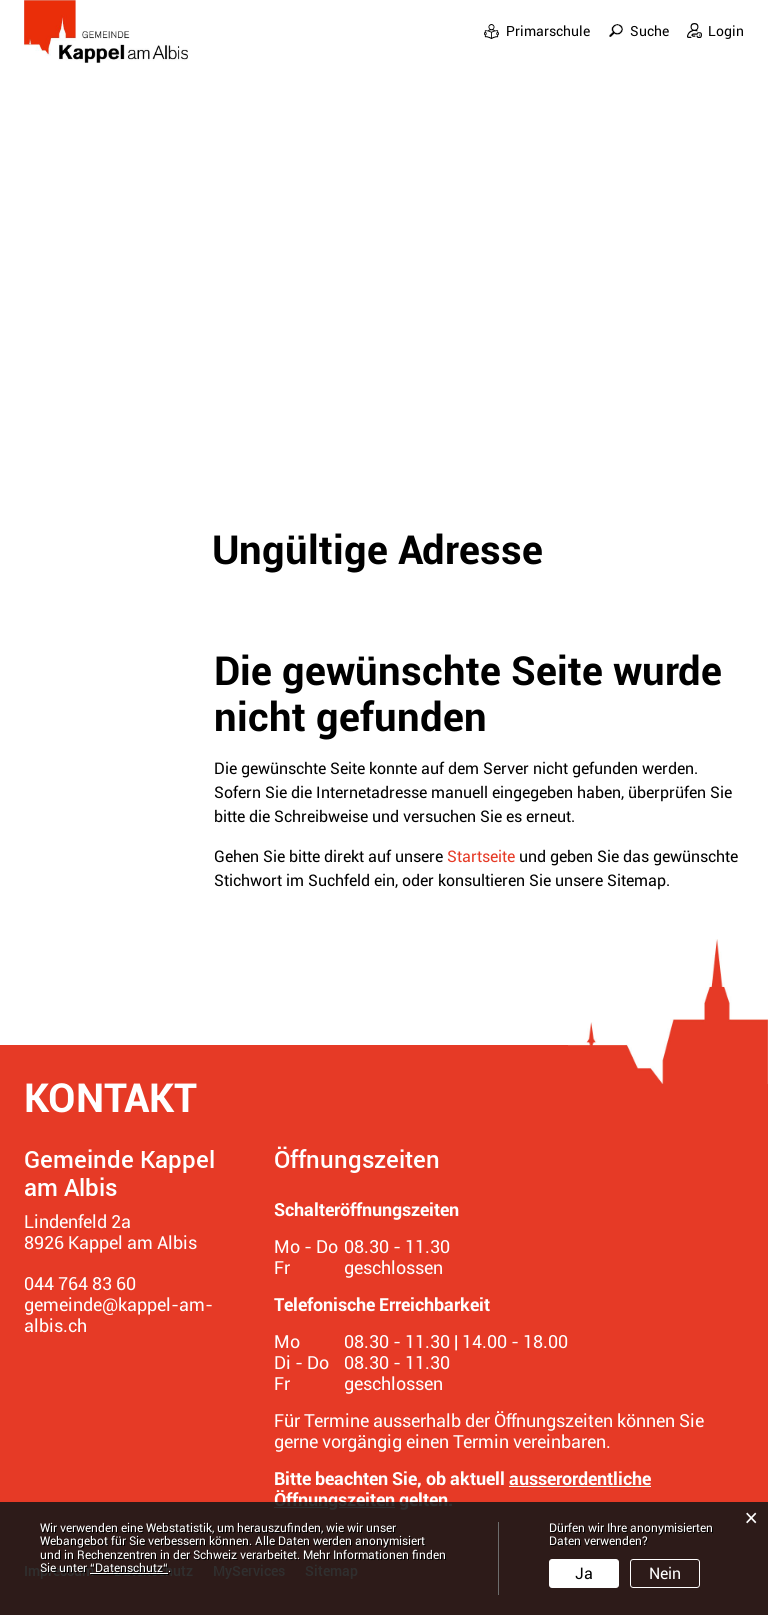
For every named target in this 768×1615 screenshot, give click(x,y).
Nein (665, 1573)
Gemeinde (440, 44)
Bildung (713, 44)
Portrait (350, 44)
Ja (584, 1573)
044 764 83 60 (80, 1283)
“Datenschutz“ (129, 1568)
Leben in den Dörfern (581, 44)
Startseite (481, 856)
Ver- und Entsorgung (662, 71)
